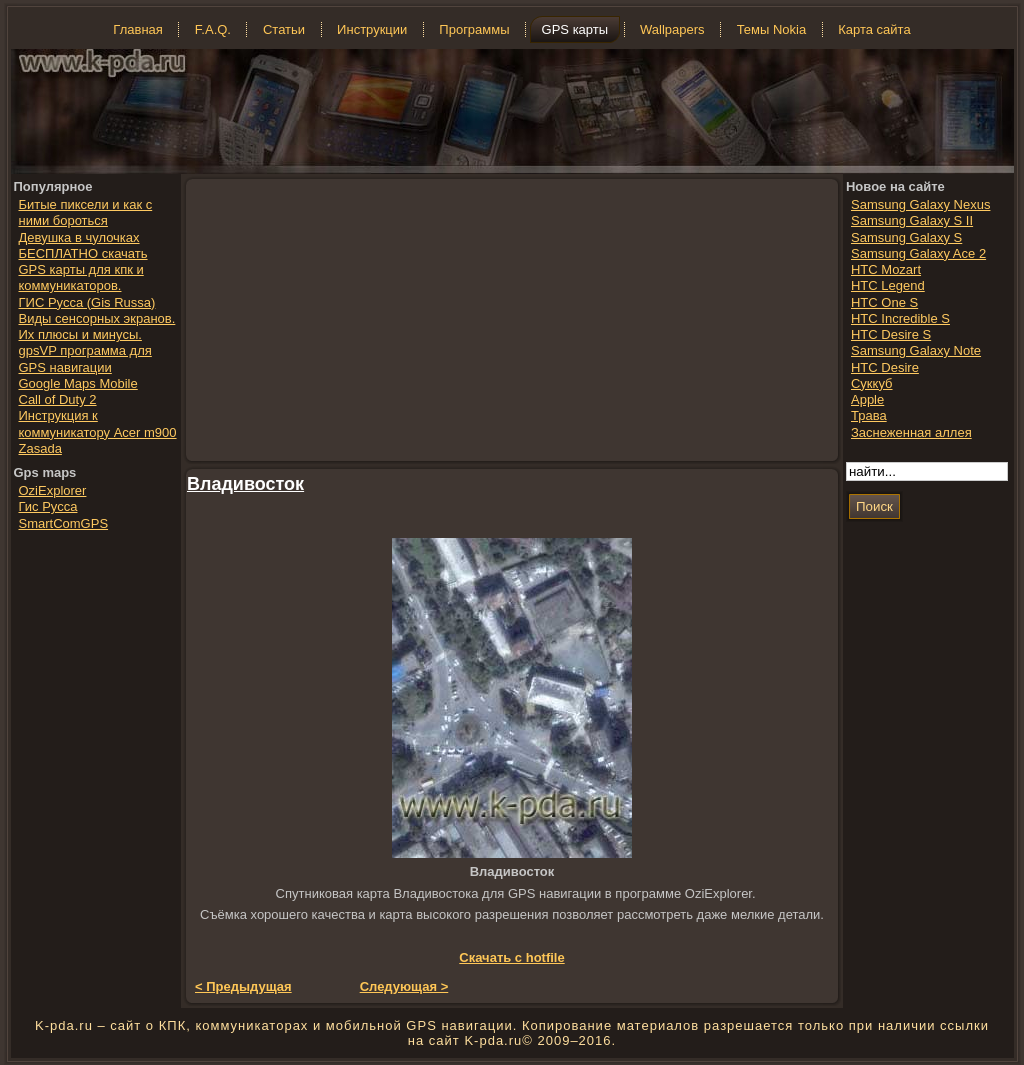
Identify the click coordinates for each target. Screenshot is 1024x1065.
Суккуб (872, 383)
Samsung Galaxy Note (916, 350)
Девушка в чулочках (79, 237)
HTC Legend (888, 285)
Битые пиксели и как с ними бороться (86, 212)
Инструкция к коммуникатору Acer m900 (98, 423)
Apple (867, 399)
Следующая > (404, 986)
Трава (869, 415)
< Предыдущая (243, 986)
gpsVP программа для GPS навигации (85, 358)
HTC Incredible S (900, 318)
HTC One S (884, 302)
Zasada (40, 448)
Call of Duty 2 (58, 399)
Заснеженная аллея (911, 432)
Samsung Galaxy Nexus (920, 204)
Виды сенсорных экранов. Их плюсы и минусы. (97, 326)
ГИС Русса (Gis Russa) (87, 302)
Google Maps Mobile (78, 383)
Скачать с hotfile (511, 957)
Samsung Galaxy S (906, 237)
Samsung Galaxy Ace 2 (918, 253)
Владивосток (245, 484)
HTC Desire (885, 367)
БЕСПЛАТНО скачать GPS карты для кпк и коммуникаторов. (83, 270)
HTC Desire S (891, 334)
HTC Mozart (886, 269)
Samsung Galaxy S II (912, 220)
